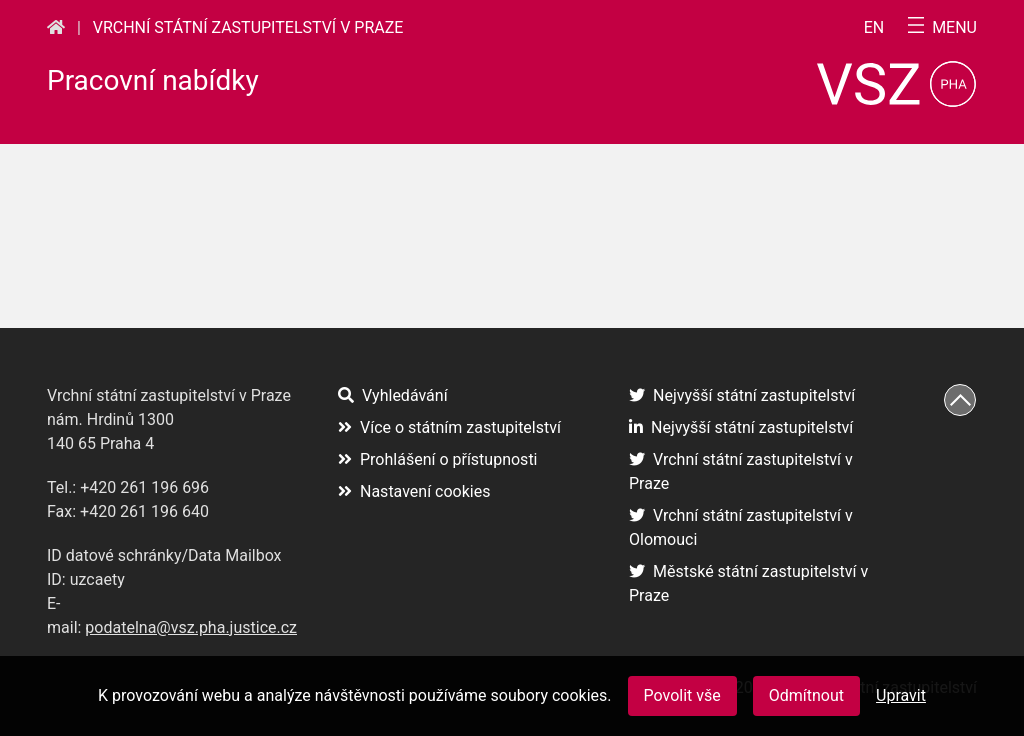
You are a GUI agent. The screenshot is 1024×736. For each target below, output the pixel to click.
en (874, 28)
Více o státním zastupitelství (449, 427)
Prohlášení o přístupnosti (438, 459)
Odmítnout (806, 695)
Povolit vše (682, 695)
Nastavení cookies (414, 491)
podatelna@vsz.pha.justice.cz (191, 627)
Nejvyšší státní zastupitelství (742, 395)
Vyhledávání (393, 395)
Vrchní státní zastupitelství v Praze (248, 27)
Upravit (901, 695)
